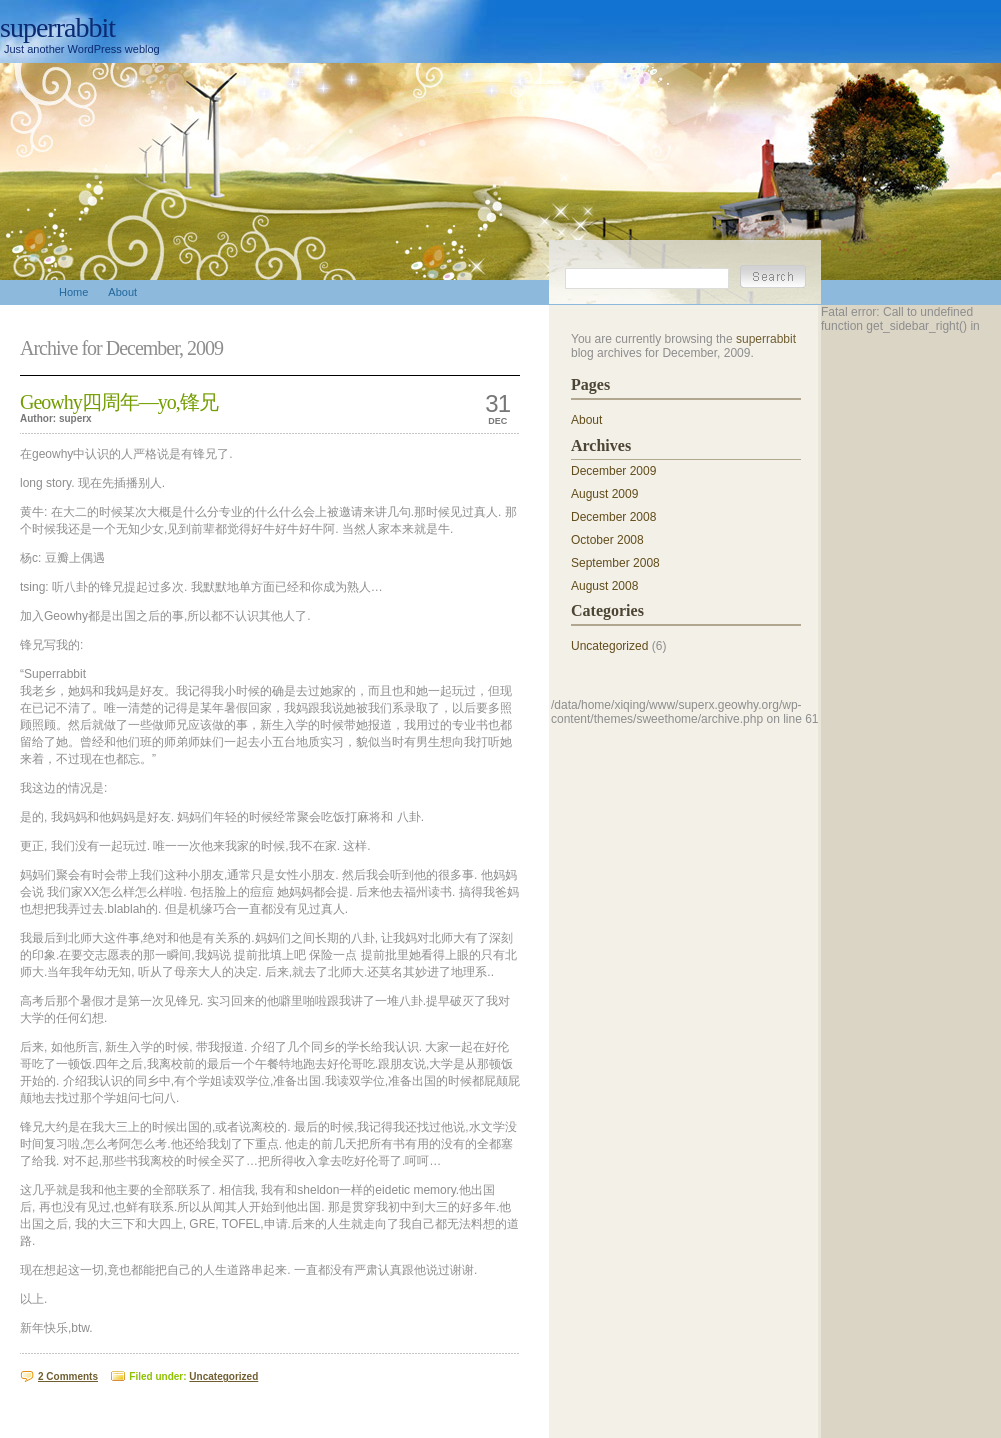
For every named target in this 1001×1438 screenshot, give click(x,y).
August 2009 (604, 494)
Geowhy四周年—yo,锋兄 (119, 402)
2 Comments (68, 1376)
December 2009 (613, 471)
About (586, 420)
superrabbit (57, 27)
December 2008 (613, 517)
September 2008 (615, 563)
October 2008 (607, 540)
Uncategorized (223, 1376)
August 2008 (604, 586)
